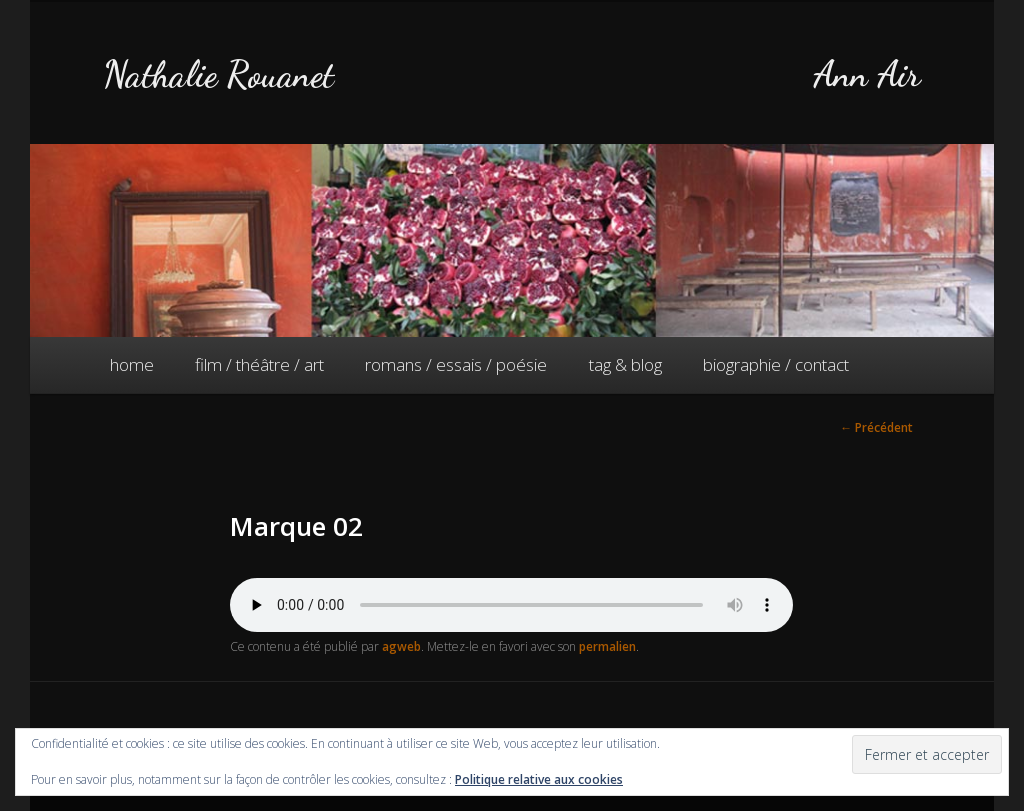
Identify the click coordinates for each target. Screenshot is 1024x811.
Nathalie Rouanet (218, 74)
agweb (401, 646)
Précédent (876, 427)
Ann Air (867, 74)
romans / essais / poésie (456, 364)
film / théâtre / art (259, 364)
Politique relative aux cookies (539, 779)
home (132, 364)
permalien (607, 646)
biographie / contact (776, 364)
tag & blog (625, 364)
